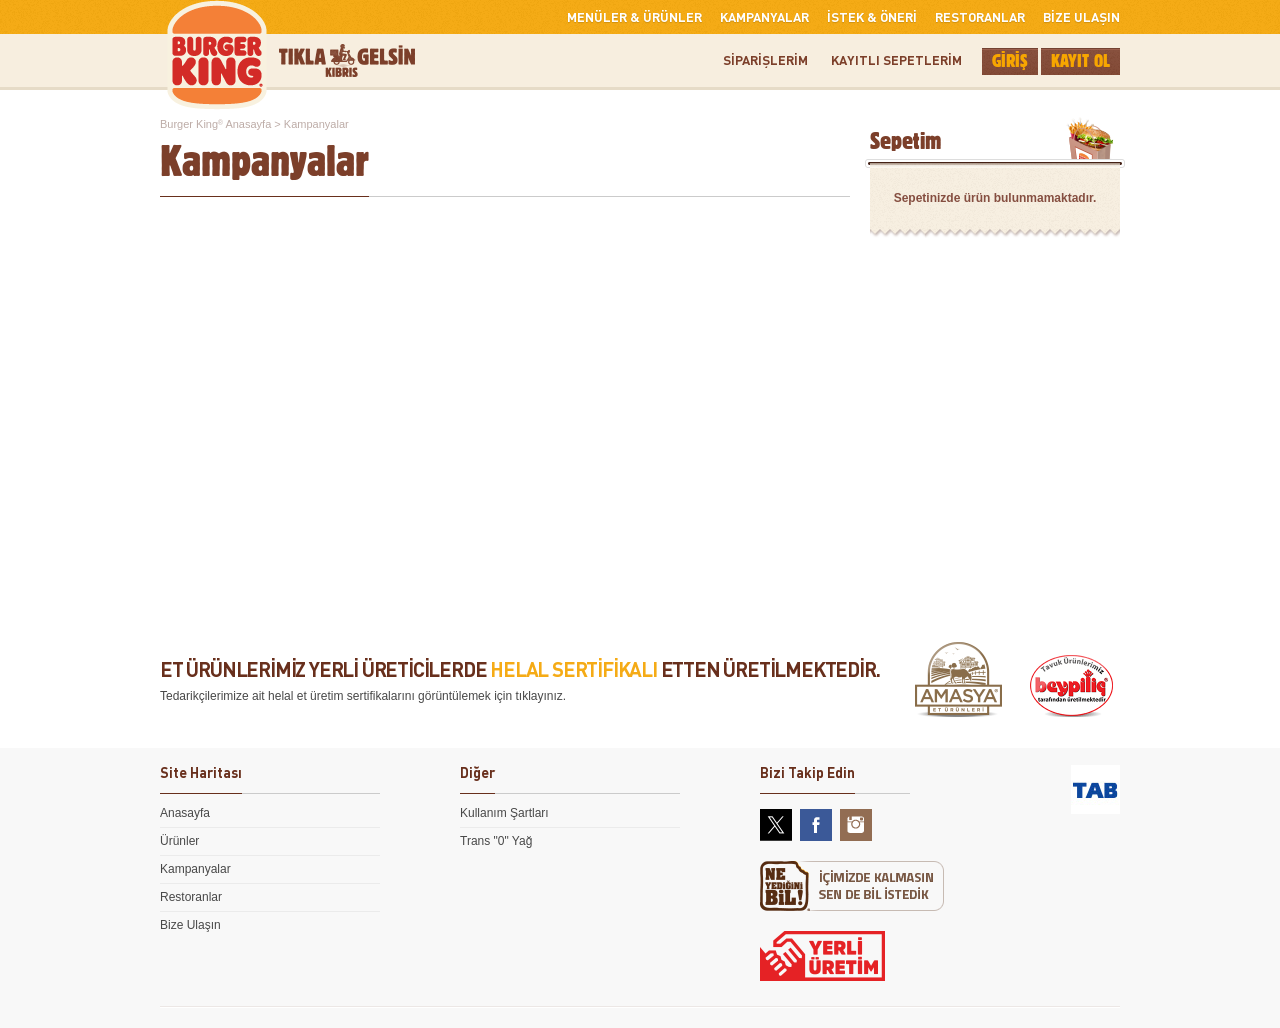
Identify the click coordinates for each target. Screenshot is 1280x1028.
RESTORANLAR (980, 16)
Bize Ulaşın (190, 925)
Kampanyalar (195, 869)
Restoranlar (191, 897)
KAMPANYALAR (764, 16)
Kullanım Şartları (504, 813)
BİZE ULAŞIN (1081, 16)
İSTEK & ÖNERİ (872, 16)
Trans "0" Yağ (496, 841)
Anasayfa (185, 813)
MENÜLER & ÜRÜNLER (634, 16)
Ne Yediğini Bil (852, 886)
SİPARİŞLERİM (765, 59)
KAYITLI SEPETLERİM (896, 59)
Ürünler (179, 841)
